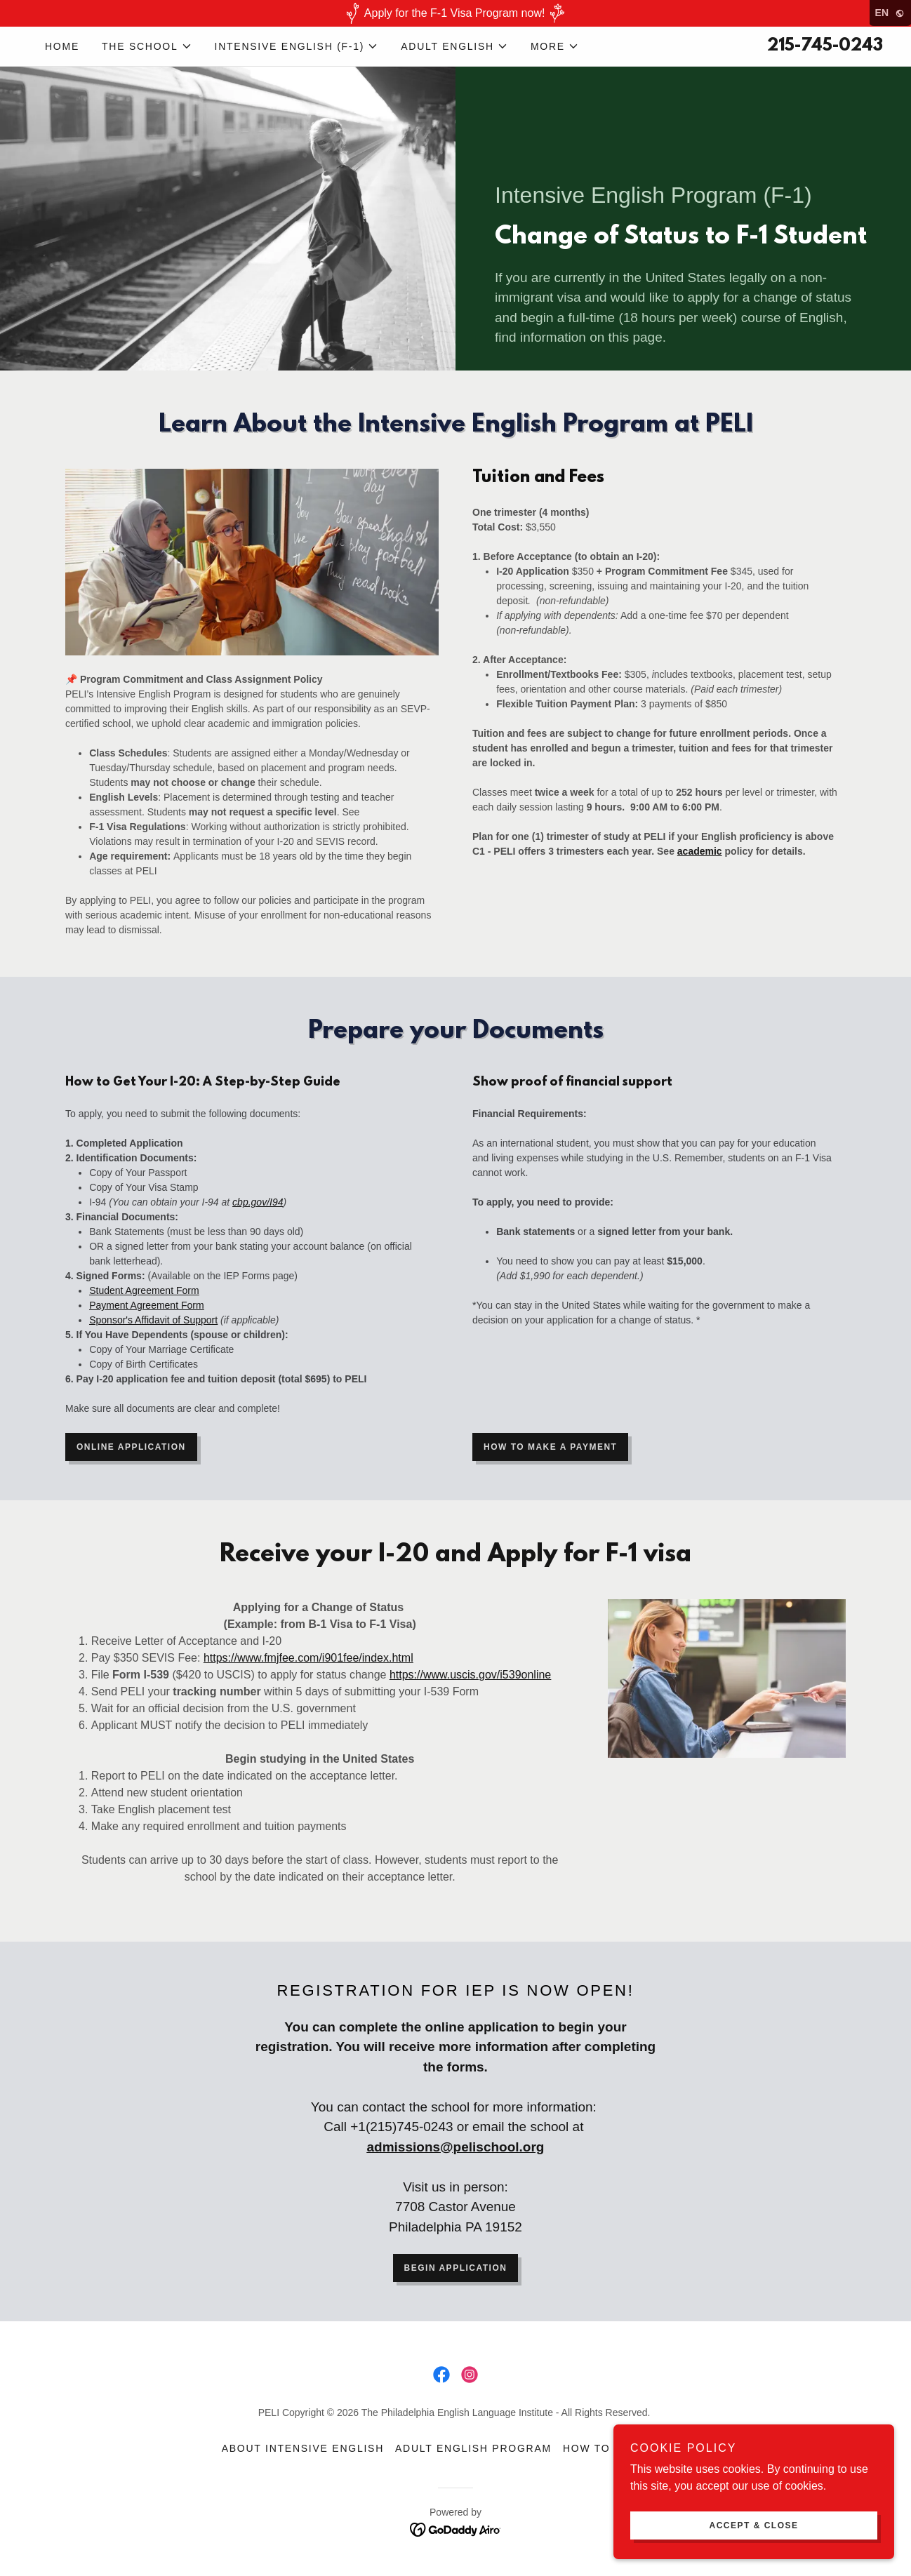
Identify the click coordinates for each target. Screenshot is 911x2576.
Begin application (455, 2268)
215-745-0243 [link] (825, 46)
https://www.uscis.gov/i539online (470, 1675)
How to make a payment (550, 1447)
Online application (131, 1447)
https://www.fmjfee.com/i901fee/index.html (308, 1658)
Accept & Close (753, 2525)
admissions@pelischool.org (456, 2147)
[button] (147, 46)
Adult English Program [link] (473, 2448)
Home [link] (62, 46)
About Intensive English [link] (303, 2448)
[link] (441, 2375)
